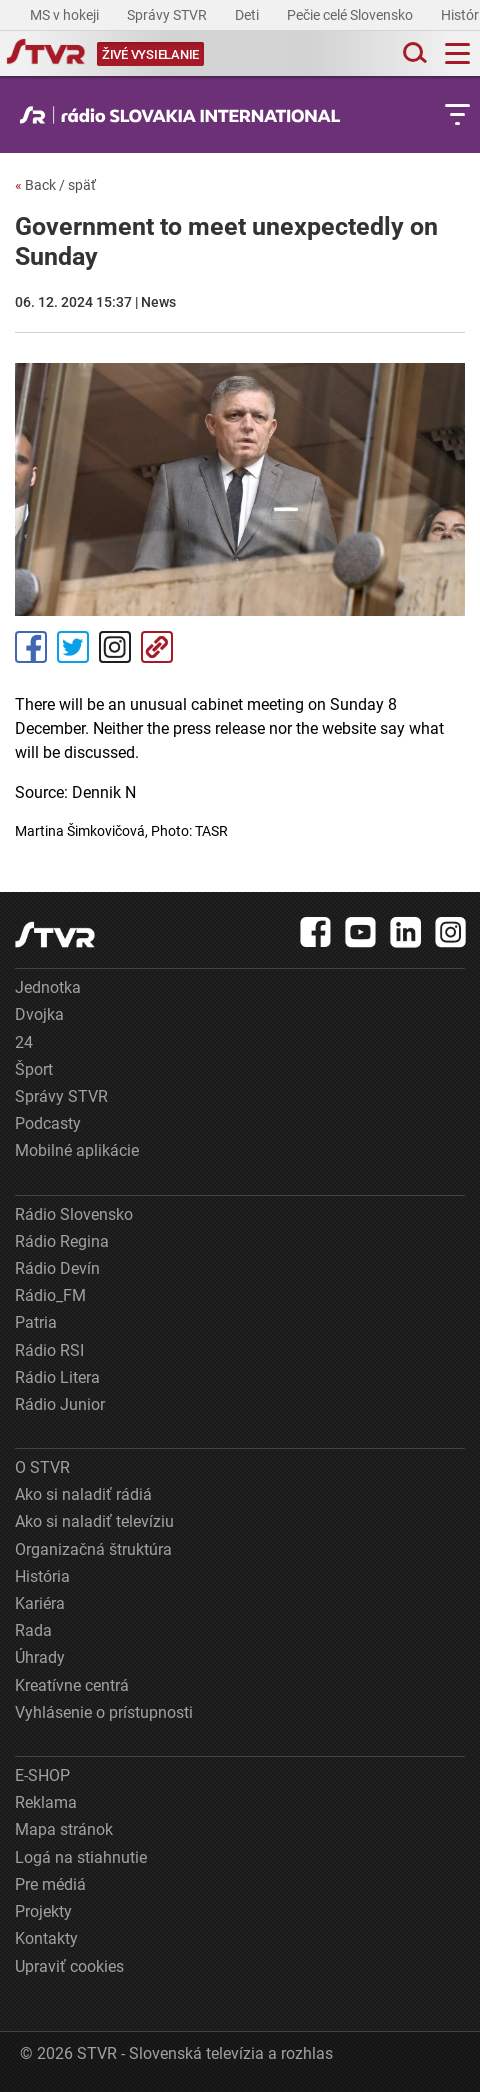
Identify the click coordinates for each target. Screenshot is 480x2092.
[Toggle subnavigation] (457, 114)
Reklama (46, 1802)
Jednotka (48, 987)
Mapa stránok (64, 1829)
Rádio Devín (57, 1268)
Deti (248, 15)
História (42, 1576)
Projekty (43, 1911)
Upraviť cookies (69, 1966)
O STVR (42, 1467)
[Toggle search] (413, 53)
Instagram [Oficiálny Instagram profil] (115, 647)
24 (24, 1042)
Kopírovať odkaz (157, 647)
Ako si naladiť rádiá (83, 1494)
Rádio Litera (57, 1377)
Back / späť (55, 185)
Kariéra (40, 1603)
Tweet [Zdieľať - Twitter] (73, 647)
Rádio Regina (62, 1241)
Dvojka (39, 1014)
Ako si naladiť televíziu (94, 1521)
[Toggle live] (150, 53)
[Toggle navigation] (457, 53)
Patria (36, 1322)
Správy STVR (168, 15)
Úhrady (40, 1657)
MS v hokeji (66, 15)
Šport (34, 1069)
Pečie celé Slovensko (351, 15)
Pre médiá (50, 1884)
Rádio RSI (49, 1350)
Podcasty (48, 1123)
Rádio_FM (50, 1295)
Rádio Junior (60, 1404)
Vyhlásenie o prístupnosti (104, 1712)
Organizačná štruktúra (93, 1549)
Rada (33, 1630)
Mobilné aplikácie (77, 1150)
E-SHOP (42, 1775)
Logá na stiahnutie (81, 1857)
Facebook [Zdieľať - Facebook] (31, 647)
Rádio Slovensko (74, 1214)
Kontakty (46, 1938)
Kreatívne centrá (72, 1685)
